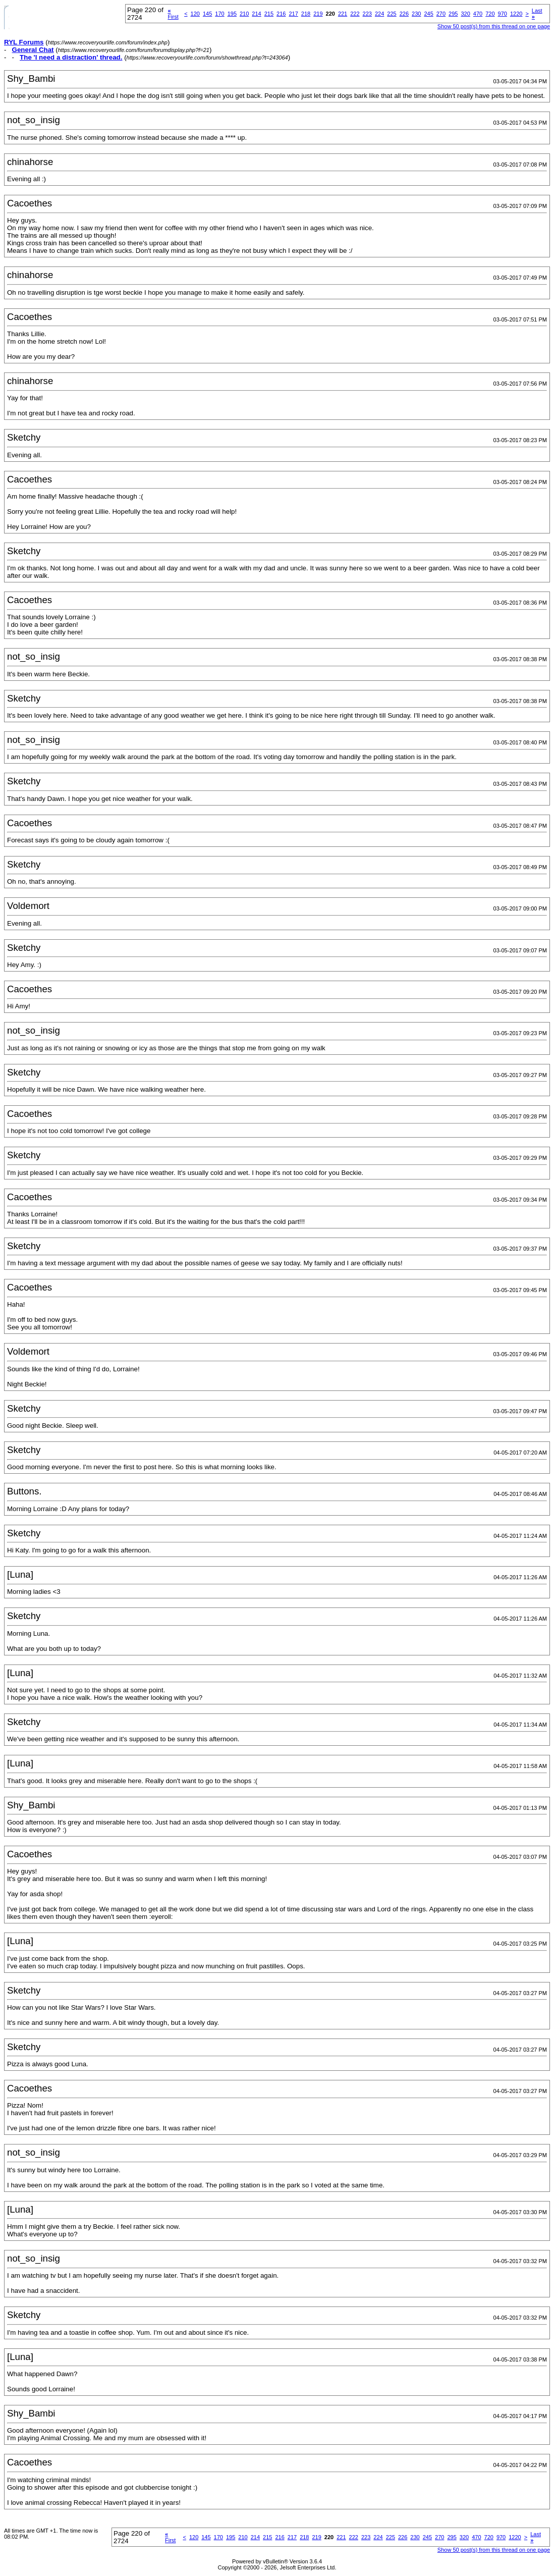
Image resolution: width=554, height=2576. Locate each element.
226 (404, 14)
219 (317, 14)
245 (428, 14)
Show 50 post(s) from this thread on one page (493, 26)
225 (391, 14)
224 (379, 14)
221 (342, 14)
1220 (516, 14)
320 (465, 14)
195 (232, 14)
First (173, 14)
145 (207, 14)
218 (305, 14)
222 (354, 14)
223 (367, 14)
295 (453, 14)
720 (489, 14)
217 (293, 14)
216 (281, 14)
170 (219, 14)
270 (441, 14)
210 (244, 14)
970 (502, 14)
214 (256, 14)
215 (268, 14)
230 (416, 14)
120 (195, 14)
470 (477, 14)
